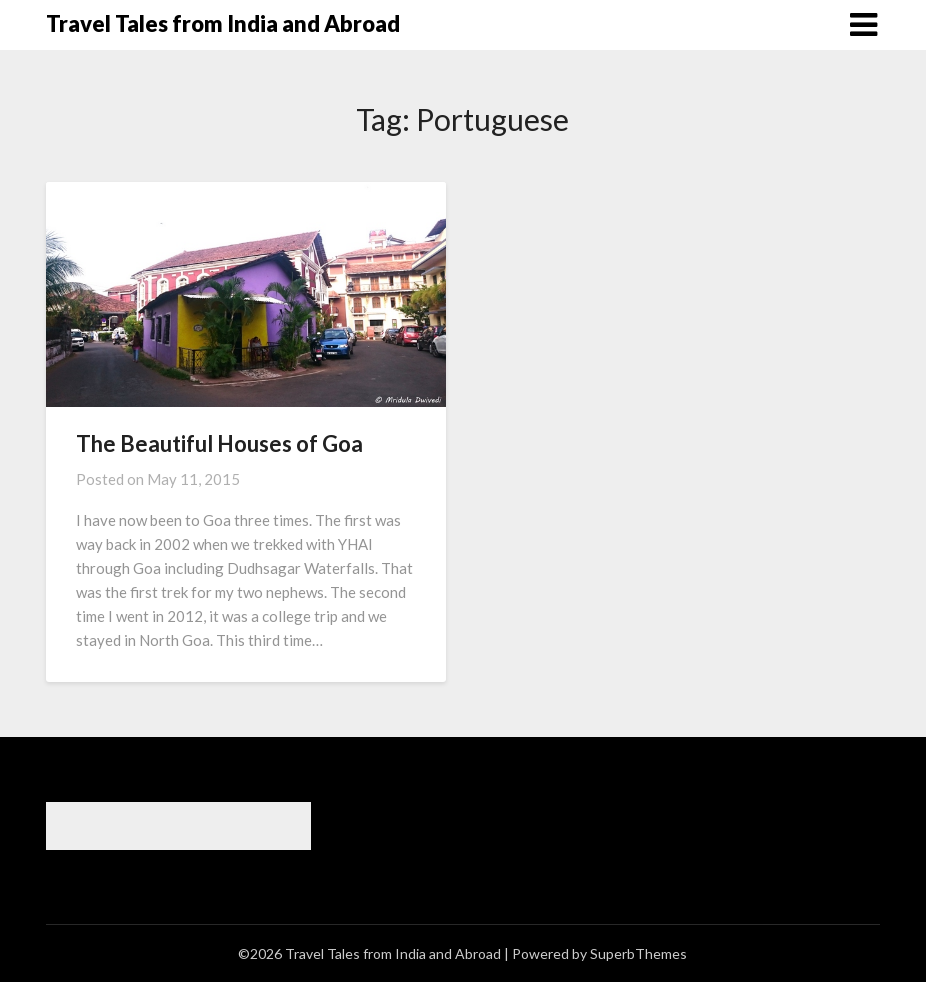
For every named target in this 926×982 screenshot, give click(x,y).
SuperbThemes (638, 953)
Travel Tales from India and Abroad (223, 23)
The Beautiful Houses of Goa (219, 443)
